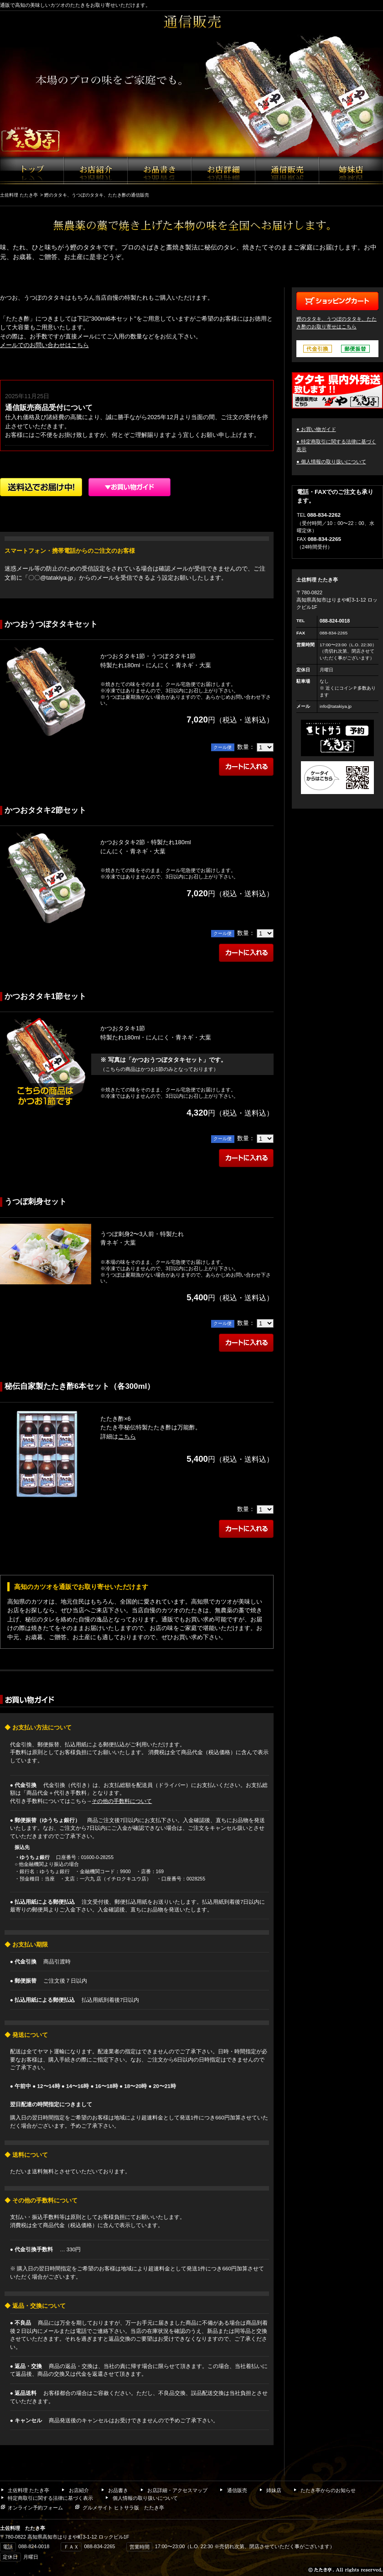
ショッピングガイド (129, 487)
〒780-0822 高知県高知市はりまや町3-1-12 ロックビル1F (337, 600)
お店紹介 (96, 170)
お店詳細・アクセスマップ (223, 170)
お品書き (160, 170)
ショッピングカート (337, 301)
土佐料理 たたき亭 (24, 2490)
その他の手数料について (122, 1801)
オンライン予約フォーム (31, 2507)
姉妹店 (351, 170)
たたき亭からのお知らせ (324, 2490)
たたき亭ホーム (32, 170)
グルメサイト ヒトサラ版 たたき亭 (119, 2507)
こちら (127, 1436)
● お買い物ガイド (316, 429)
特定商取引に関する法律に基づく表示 (46, 2498)
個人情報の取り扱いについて (140, 2498)
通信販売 (287, 170)
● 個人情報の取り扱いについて (331, 461)
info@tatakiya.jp (336, 706)
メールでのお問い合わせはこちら (44, 345)
